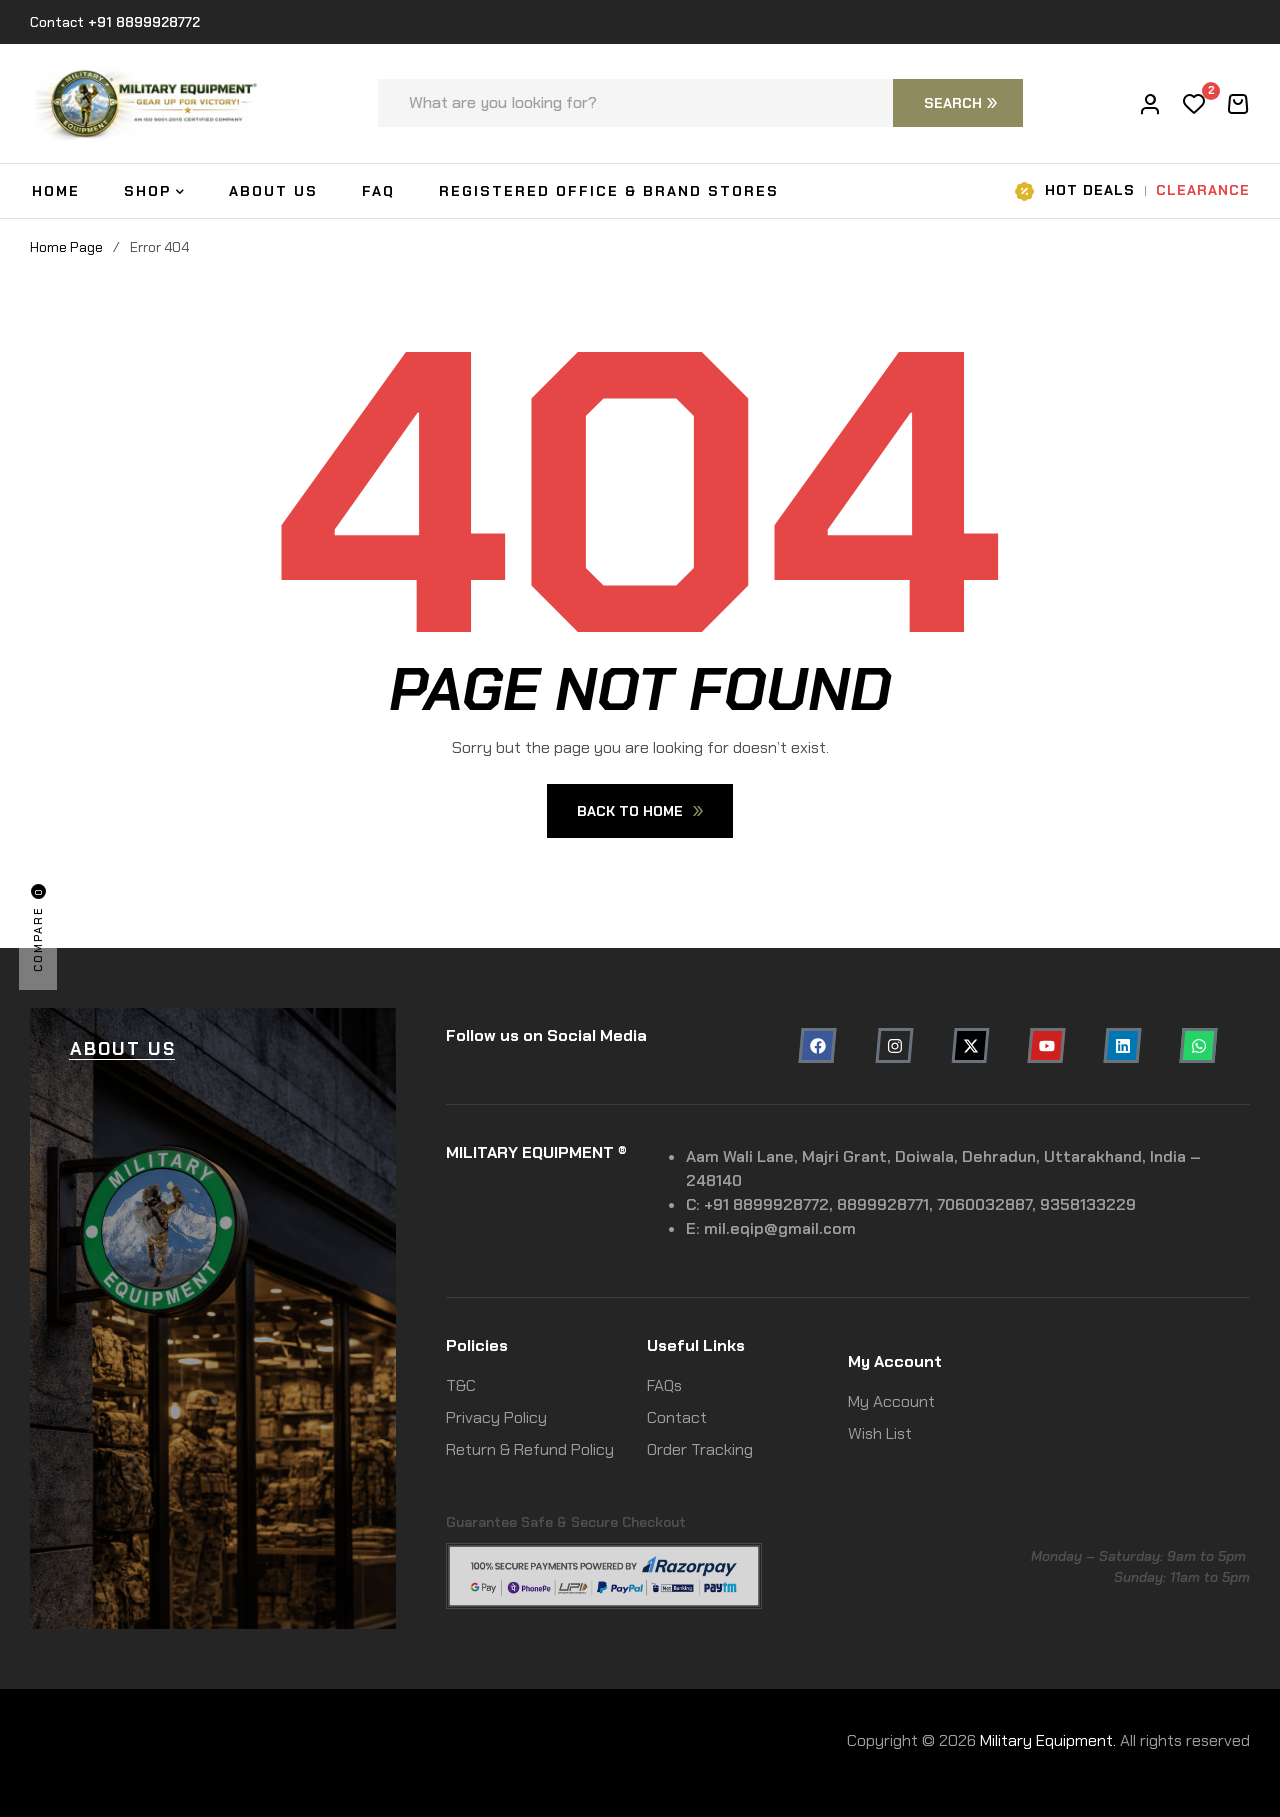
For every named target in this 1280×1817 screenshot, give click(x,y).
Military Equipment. (1048, 1740)
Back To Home (640, 811)
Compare (38, 928)
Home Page (66, 247)
